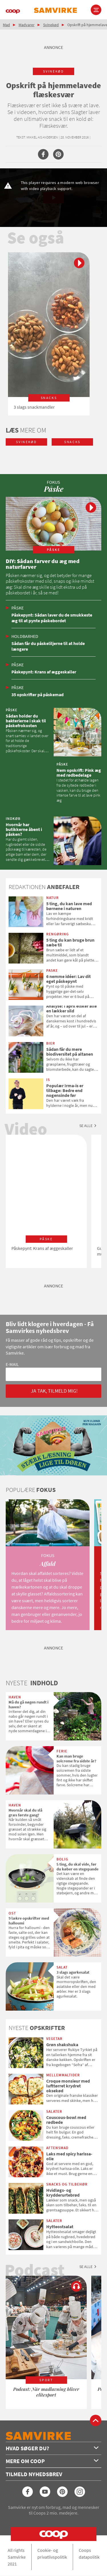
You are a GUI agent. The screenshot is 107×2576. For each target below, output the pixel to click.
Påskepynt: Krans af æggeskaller (43, 672)
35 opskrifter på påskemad (37, 694)
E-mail (12, 1364)
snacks (72, 442)
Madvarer (27, 24)
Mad (6, 24)
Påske (17, 608)
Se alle (85, 1125)
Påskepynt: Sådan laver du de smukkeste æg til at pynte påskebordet (51, 617)
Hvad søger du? (52, 2448)
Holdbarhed (24, 636)
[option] (49, 333)
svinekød (53, 71)
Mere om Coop (52, 2461)
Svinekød (51, 24)
